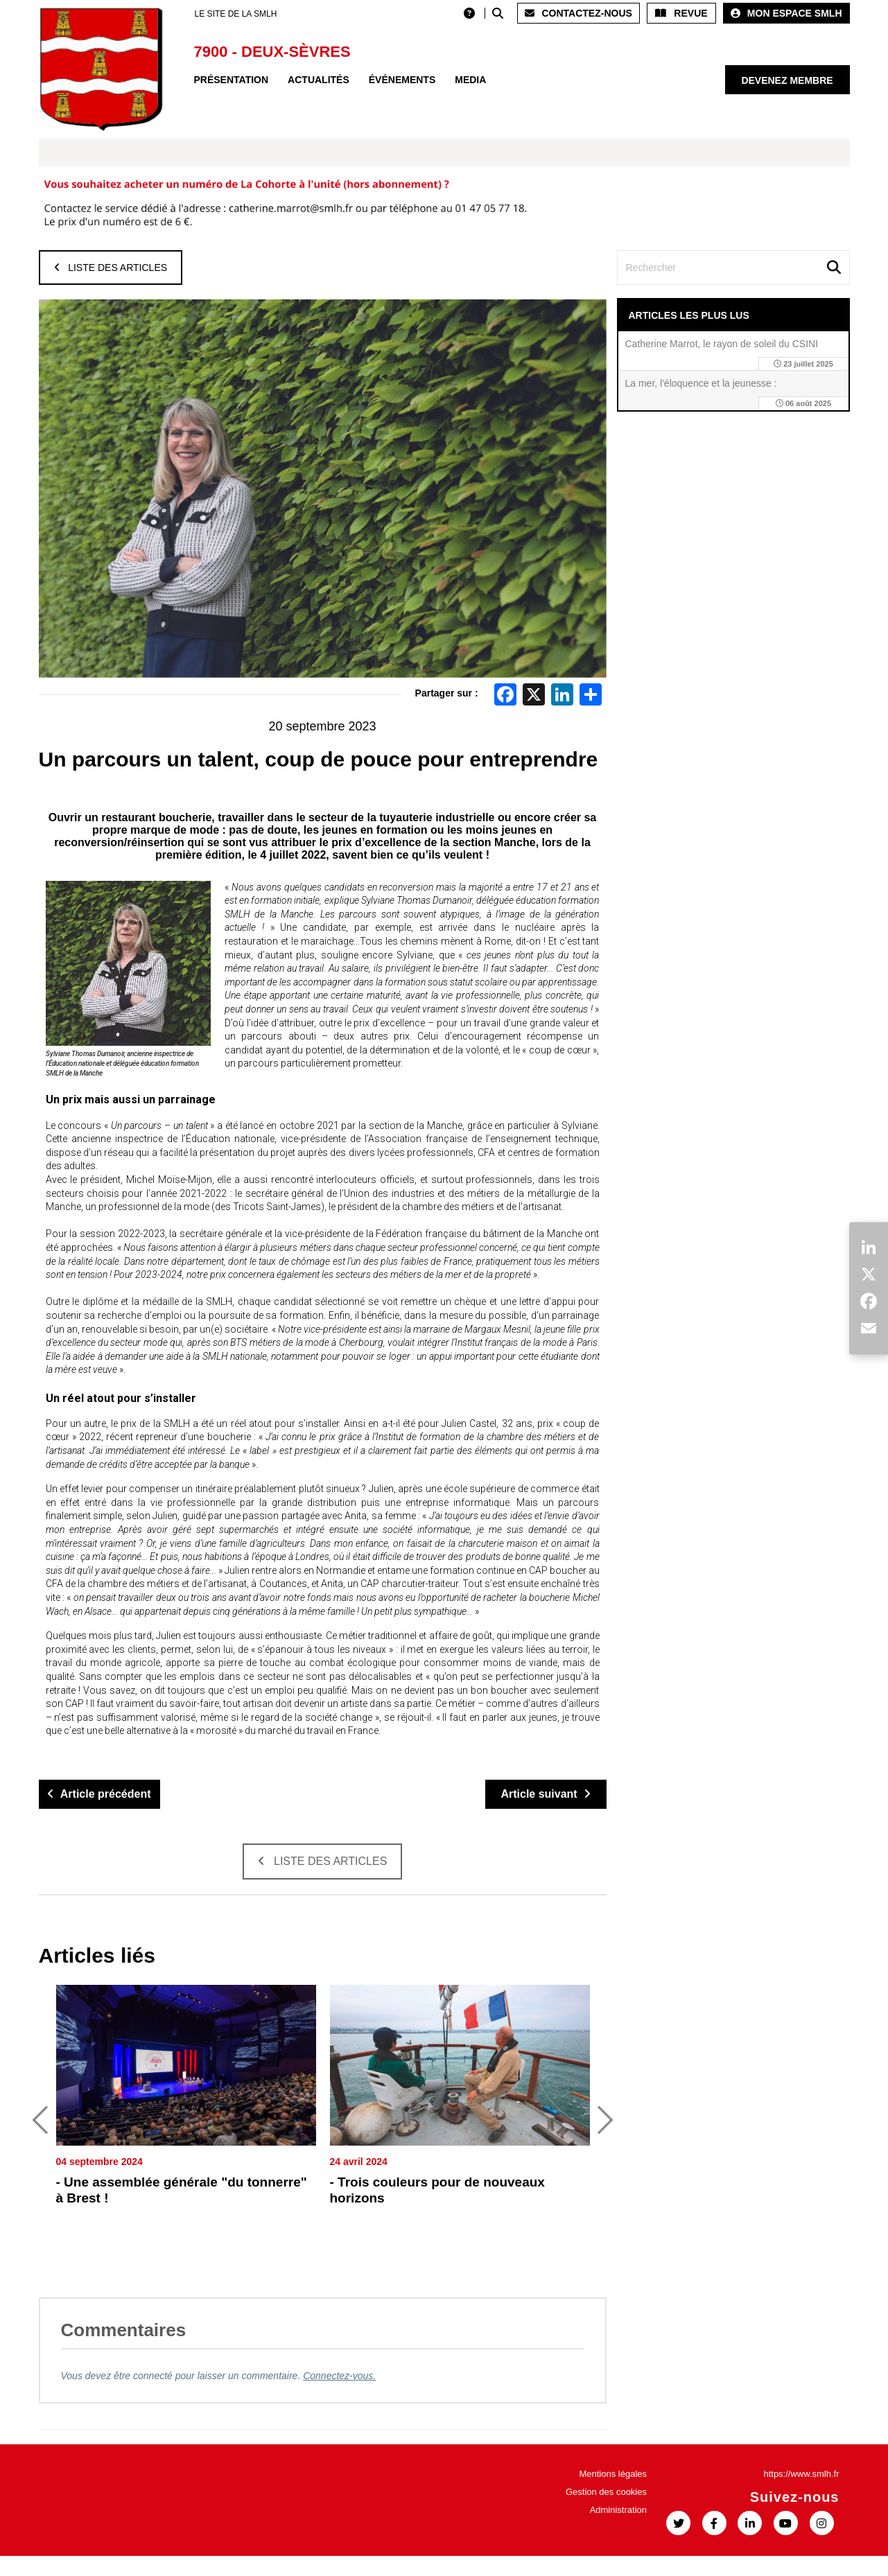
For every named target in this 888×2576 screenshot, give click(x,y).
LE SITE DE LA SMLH (236, 14)
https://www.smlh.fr (801, 2494)
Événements (402, 79)
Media (470, 79)
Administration (618, 2530)
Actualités (318, 79)
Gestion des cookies (606, 2512)
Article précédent (98, 1794)
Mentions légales (613, 2494)
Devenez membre (787, 80)
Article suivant (545, 1794)
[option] (186, 2134)
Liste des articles (111, 267)
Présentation (231, 79)
